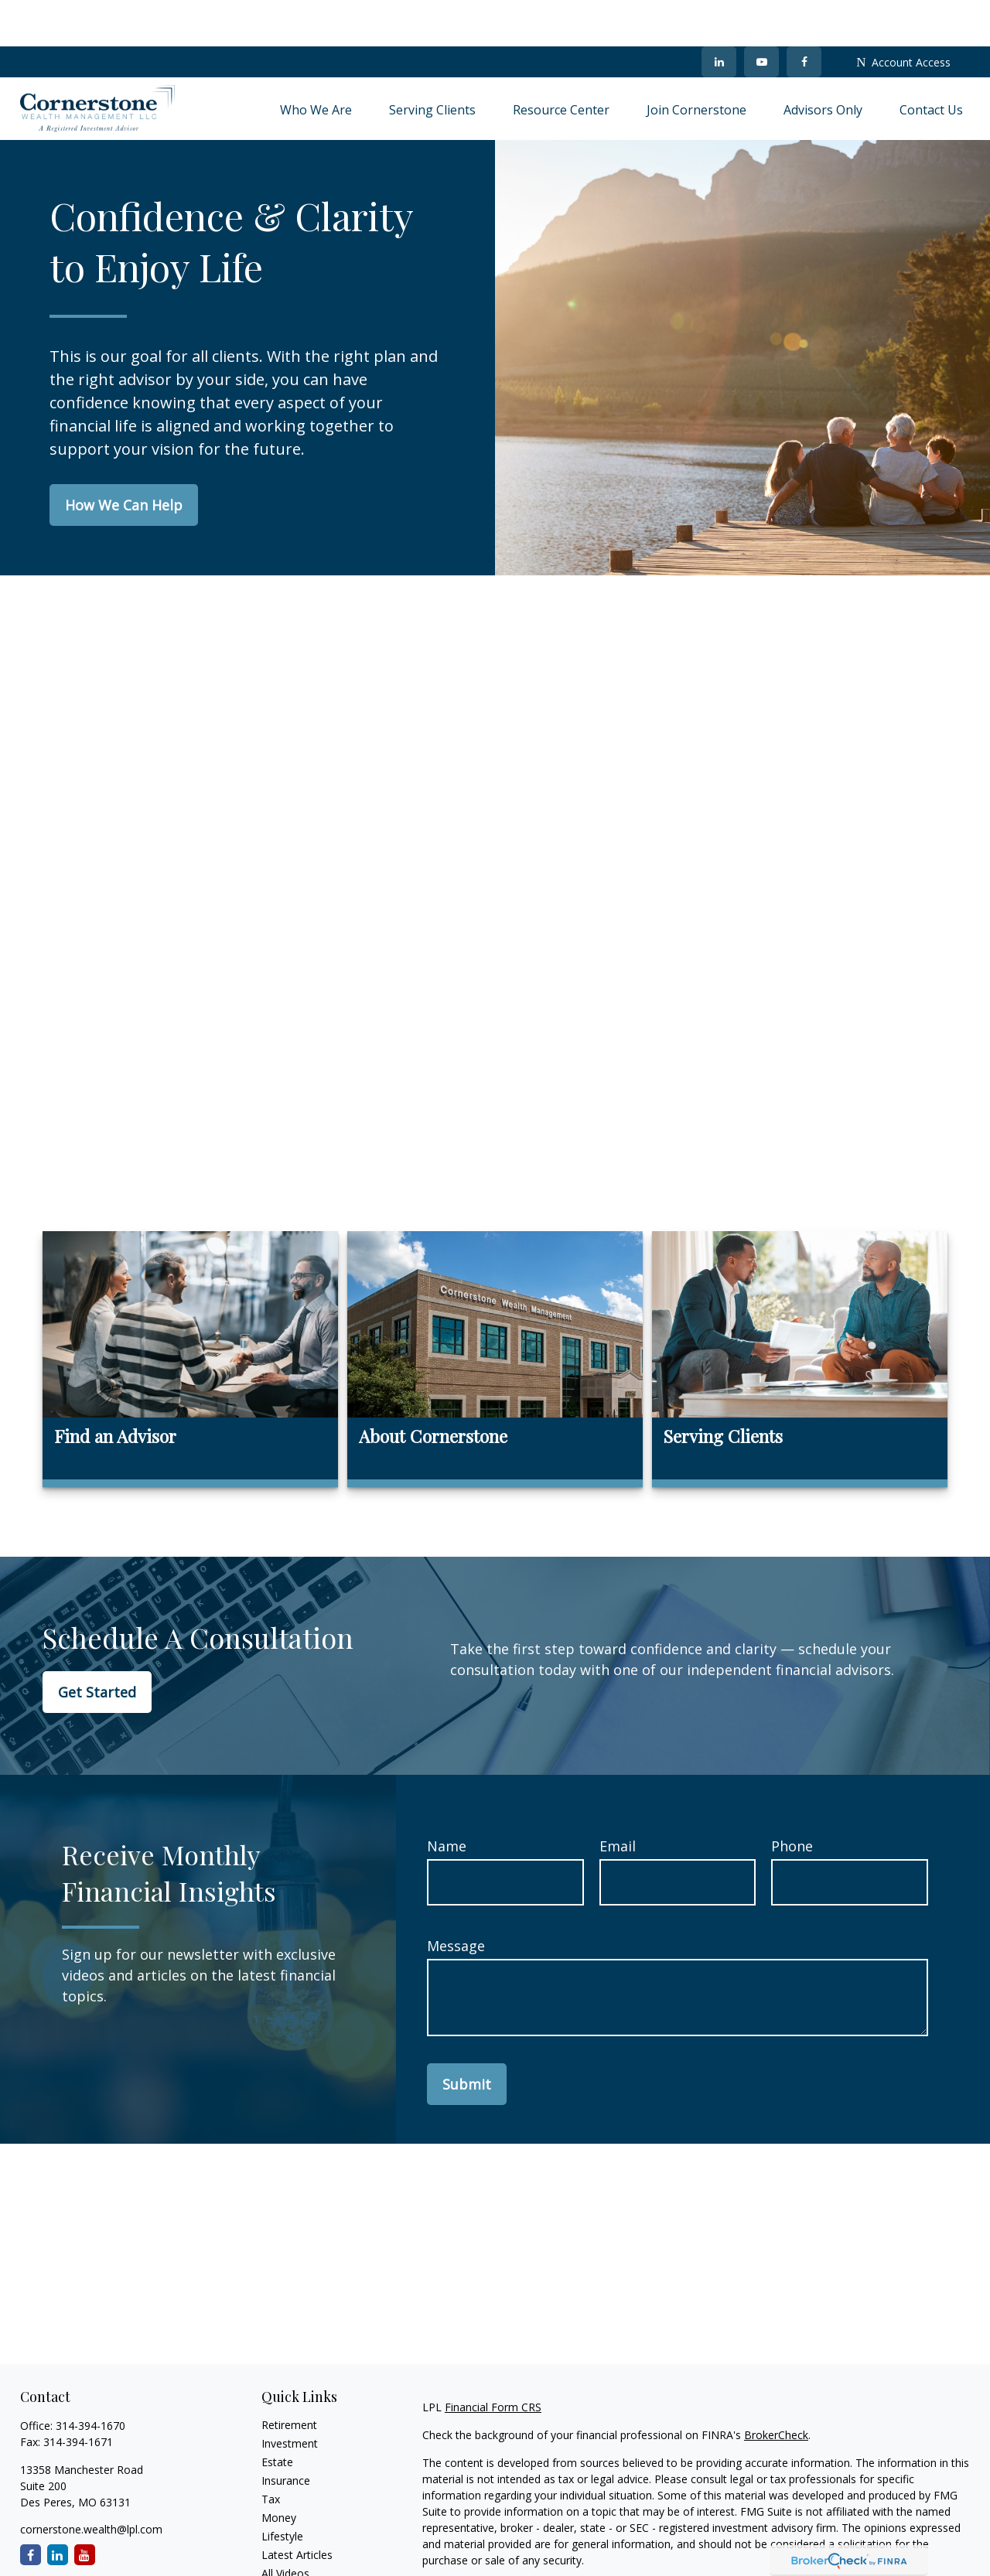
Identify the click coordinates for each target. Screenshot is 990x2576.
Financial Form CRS (493, 2360)
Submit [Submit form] (466, 2037)
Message (456, 1899)
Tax (270, 2452)
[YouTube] (761, 15)
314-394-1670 (90, 2379)
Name (446, 1799)
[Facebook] (804, 15)
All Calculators (296, 2545)
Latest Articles (297, 2508)
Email (617, 1799)
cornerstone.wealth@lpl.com (91, 2482)
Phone (792, 1799)
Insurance (285, 2434)
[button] (316, 62)
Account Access (903, 16)
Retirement (289, 2378)
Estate (277, 2415)
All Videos (285, 2527)
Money (278, 2471)
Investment (289, 2397)
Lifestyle (282, 2489)
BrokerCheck (776, 2388)
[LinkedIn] (719, 15)
